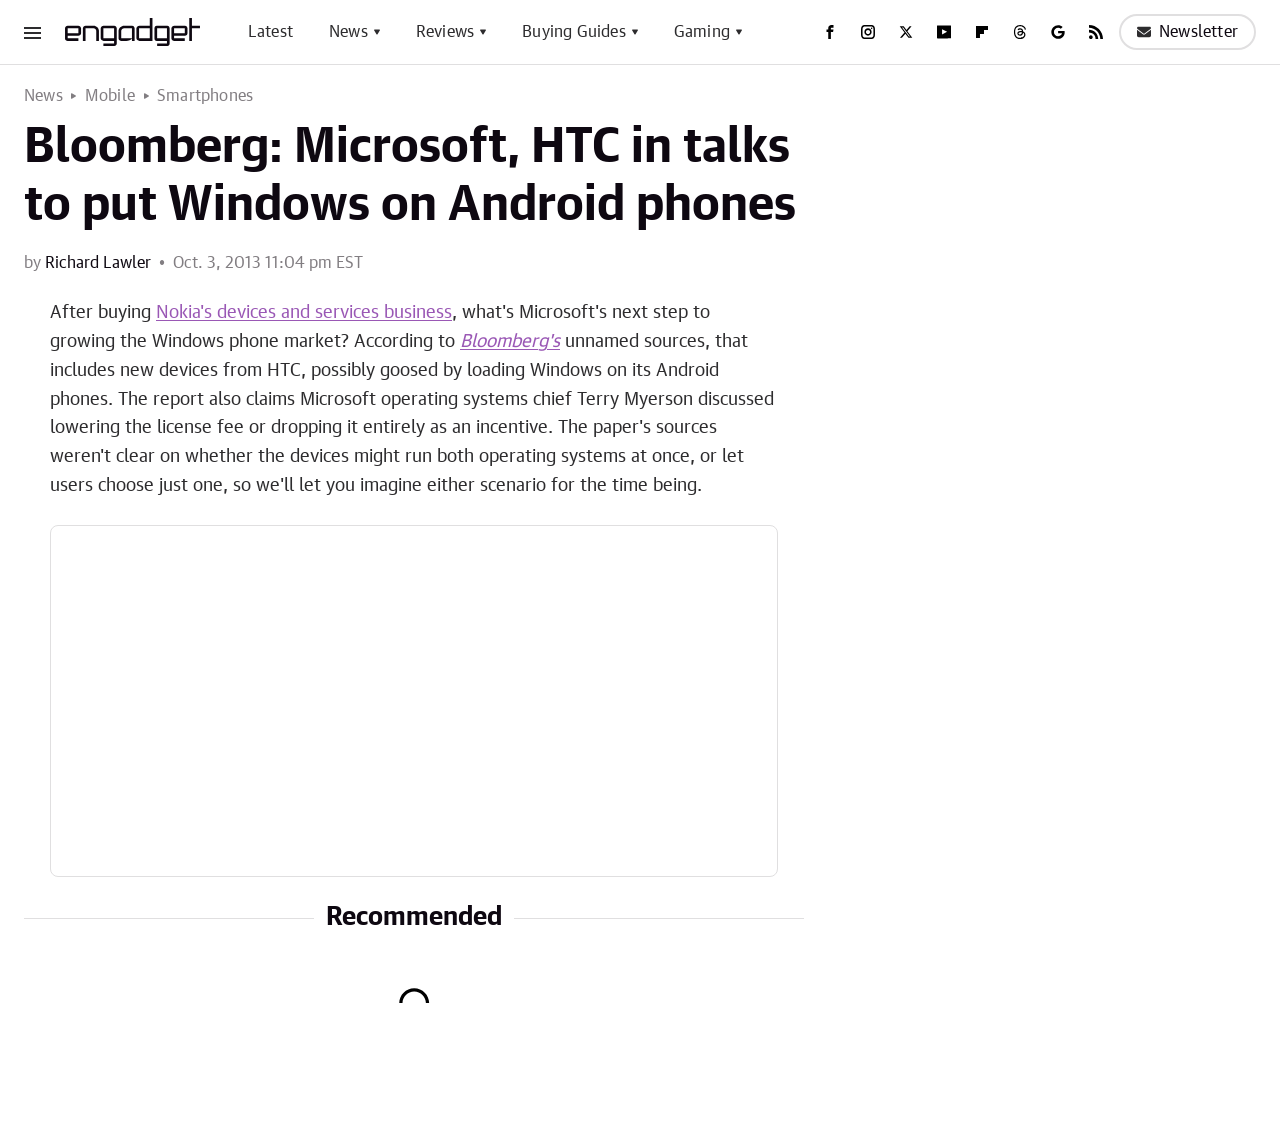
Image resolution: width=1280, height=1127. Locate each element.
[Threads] (1020, 32)
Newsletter (1187, 32)
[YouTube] (944, 32)
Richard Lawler (98, 263)
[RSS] (1096, 32)
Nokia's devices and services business (304, 313)
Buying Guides (574, 32)
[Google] (1058, 32)
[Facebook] (830, 32)
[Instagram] (868, 32)
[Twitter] (906, 32)
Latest (270, 32)
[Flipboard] (982, 32)
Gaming (702, 32)
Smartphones (205, 96)
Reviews (445, 32)
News (348, 32)
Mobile (110, 96)
